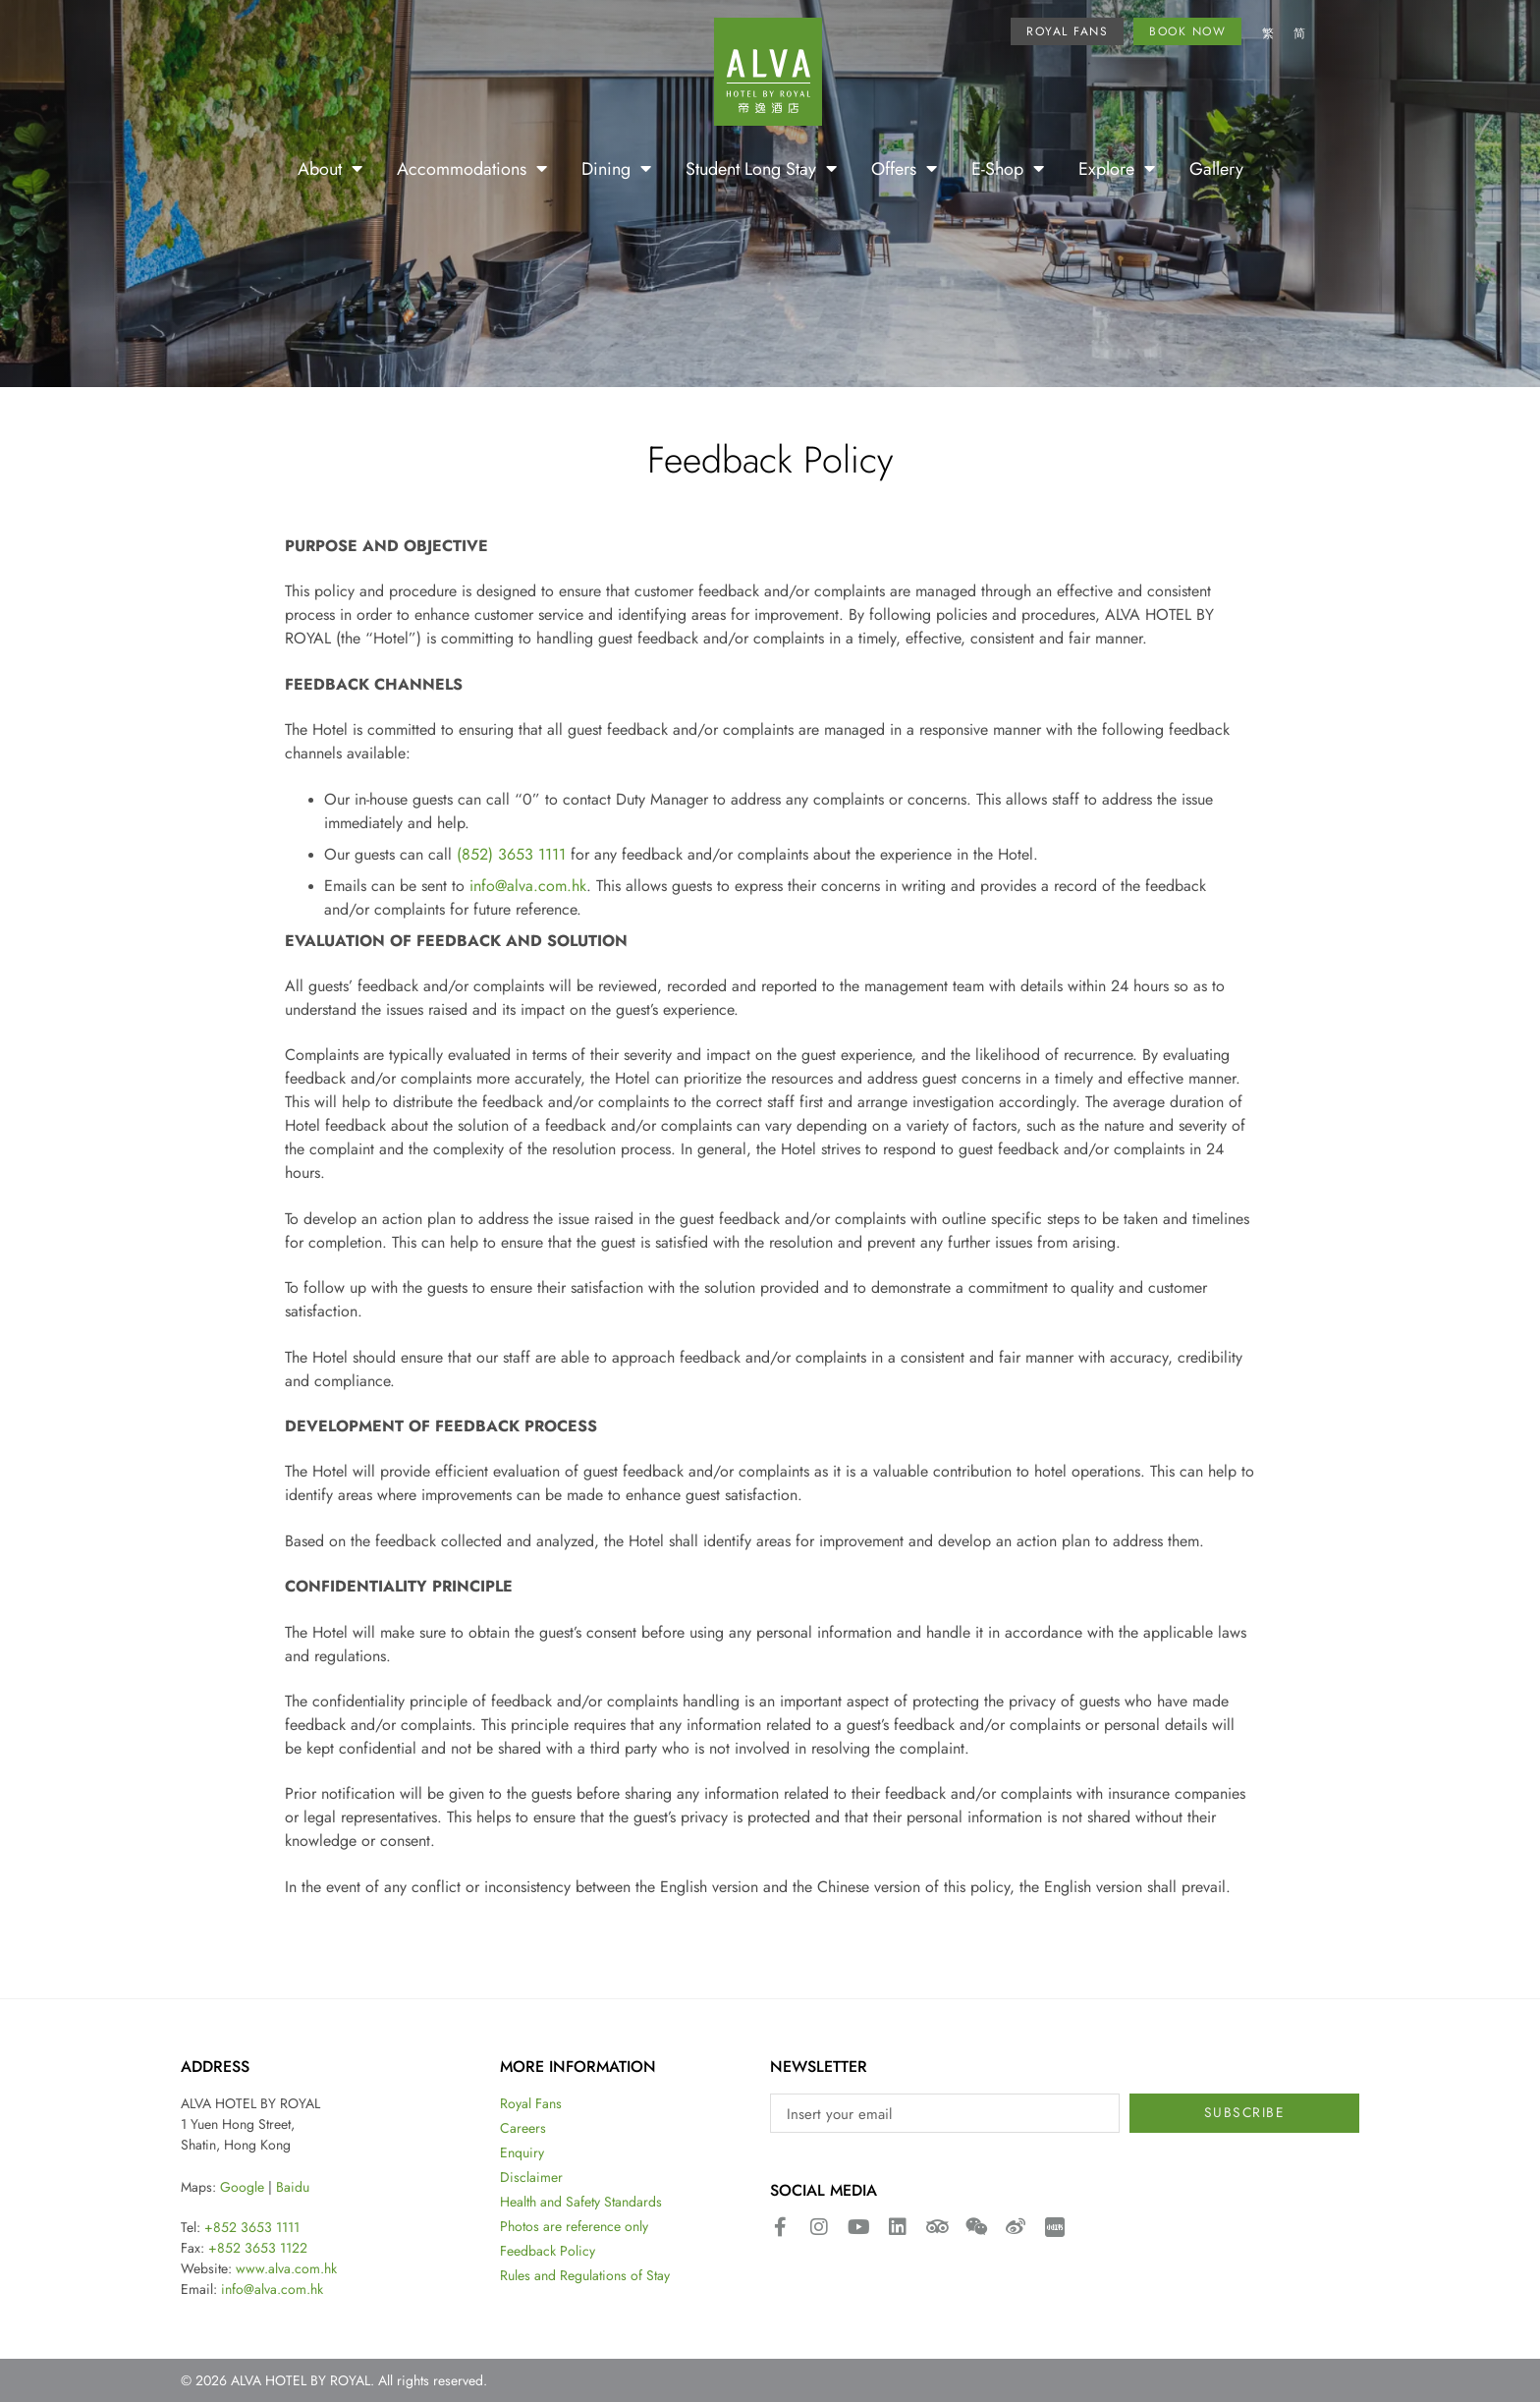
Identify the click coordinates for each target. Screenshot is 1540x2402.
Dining (616, 168)
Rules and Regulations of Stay (585, 2275)
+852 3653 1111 (252, 2227)
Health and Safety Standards (581, 2201)
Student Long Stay (761, 168)
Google (242, 2187)
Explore (1116, 168)
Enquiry (522, 2152)
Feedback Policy (547, 2251)
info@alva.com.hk (527, 885)
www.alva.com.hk (286, 2268)
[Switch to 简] (1299, 34)
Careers (523, 2128)
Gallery (1216, 168)
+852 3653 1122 (257, 2248)
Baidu (292, 2187)
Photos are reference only (574, 2226)
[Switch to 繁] (1268, 34)
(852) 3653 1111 (511, 854)
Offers (904, 168)
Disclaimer (531, 2177)
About (330, 168)
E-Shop (1007, 168)
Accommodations (472, 168)
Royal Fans (531, 2103)
